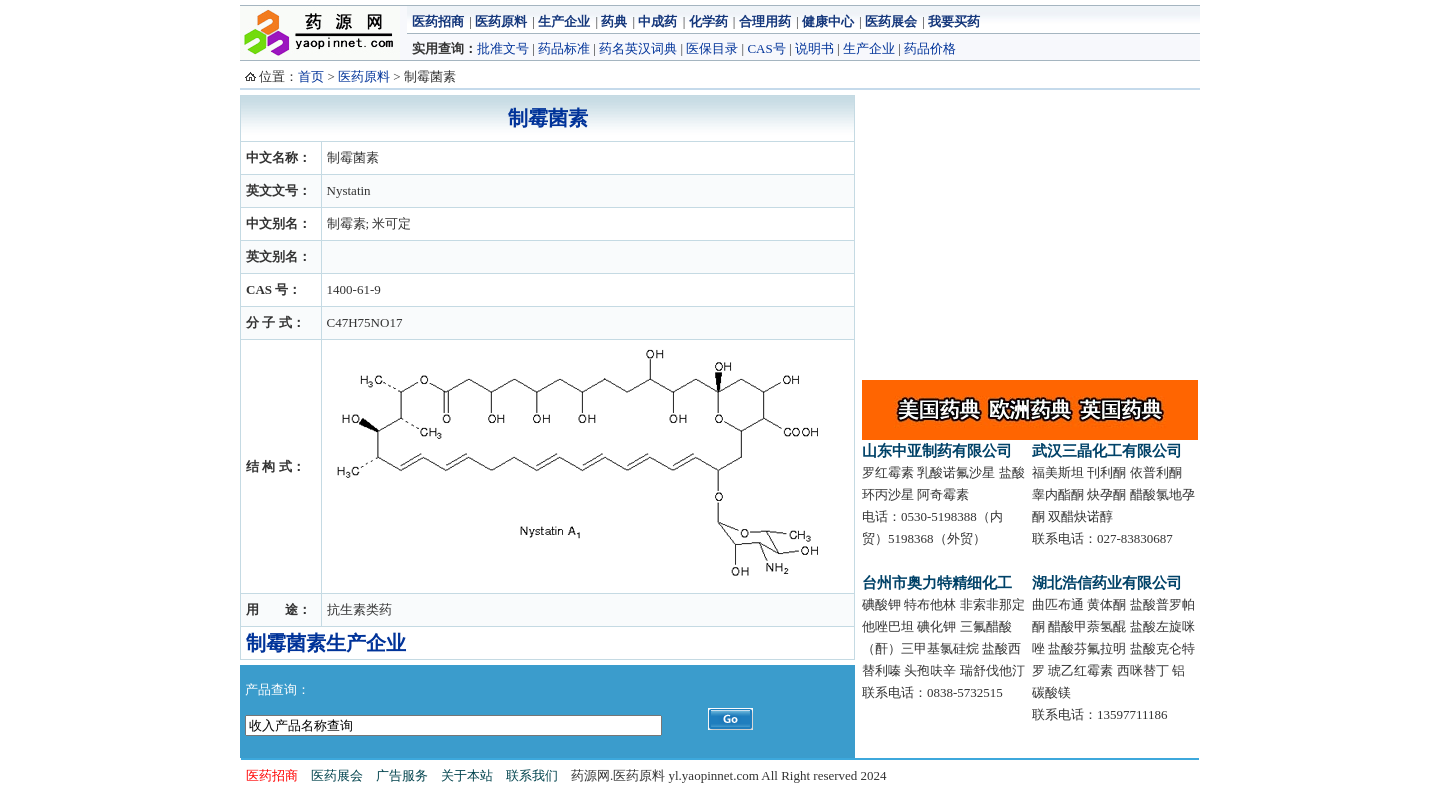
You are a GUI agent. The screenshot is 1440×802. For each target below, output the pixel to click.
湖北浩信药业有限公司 (1107, 583)
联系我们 (532, 775)
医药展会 (891, 21)
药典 (614, 21)
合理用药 (765, 21)
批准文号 (503, 48)
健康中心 (828, 21)
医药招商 (438, 21)
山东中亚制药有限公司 (937, 451)
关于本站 (467, 775)
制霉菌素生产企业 (326, 643)
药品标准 (564, 48)
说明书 (814, 48)
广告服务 (402, 775)
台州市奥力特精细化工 (937, 583)
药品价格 (930, 48)
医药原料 (501, 21)
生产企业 (564, 21)
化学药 (708, 21)
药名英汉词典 (638, 48)
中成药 (657, 21)
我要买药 (954, 21)
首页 (311, 76)
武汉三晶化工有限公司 (1107, 451)
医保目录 (712, 48)
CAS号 (766, 48)
